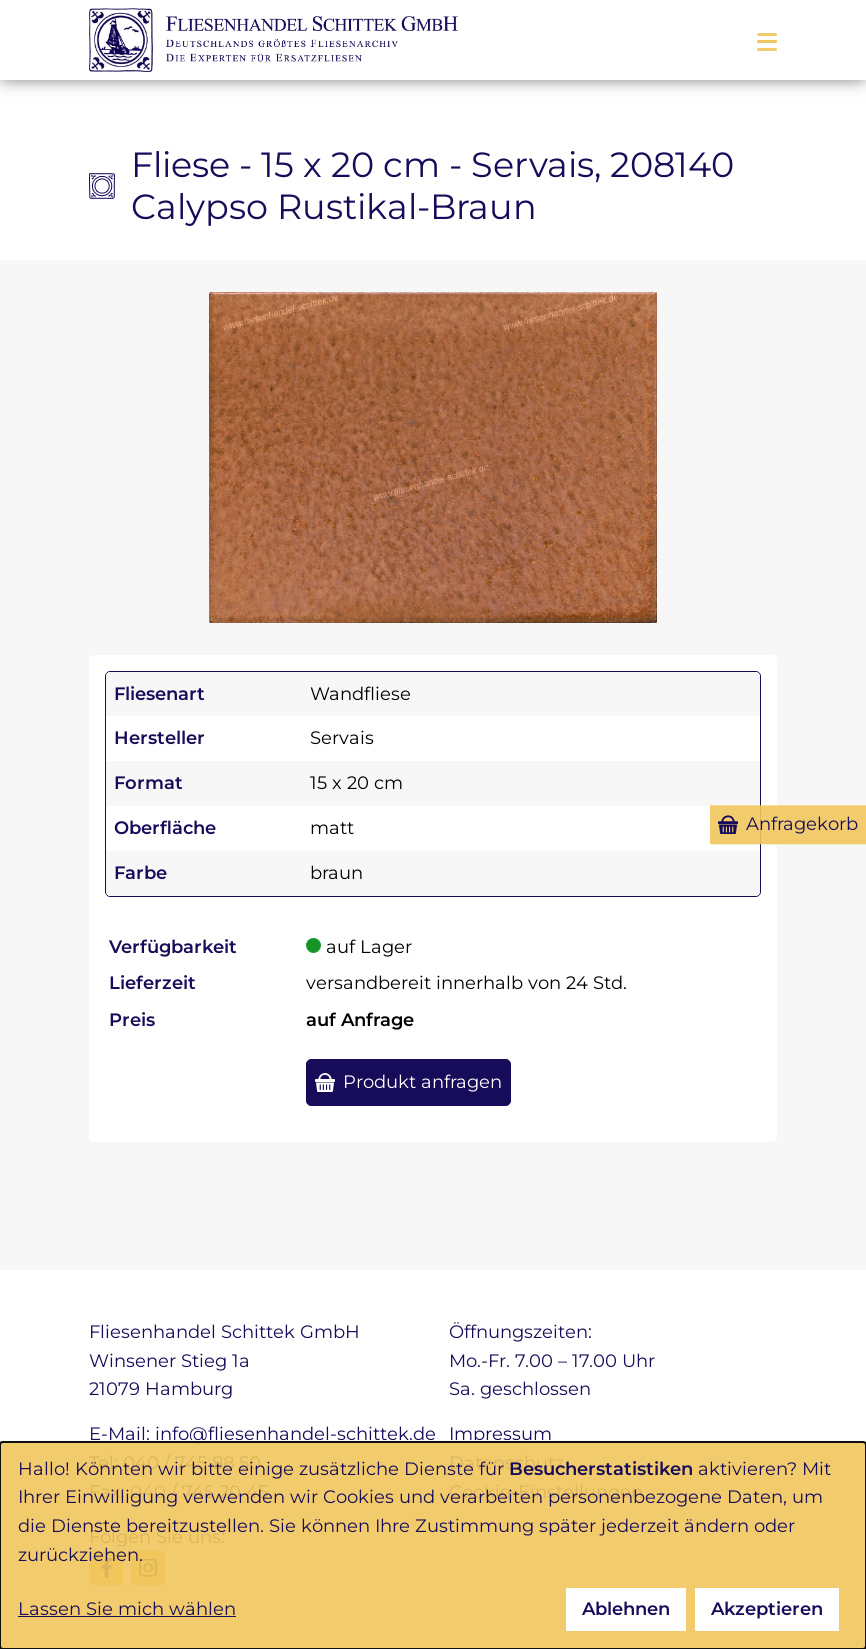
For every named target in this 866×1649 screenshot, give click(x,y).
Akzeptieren (767, 1609)
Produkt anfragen (422, 1082)
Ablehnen (626, 1609)
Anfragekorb (802, 824)
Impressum (500, 1434)
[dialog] (433, 1545)
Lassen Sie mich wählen (127, 1609)
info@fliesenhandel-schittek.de (295, 1434)
